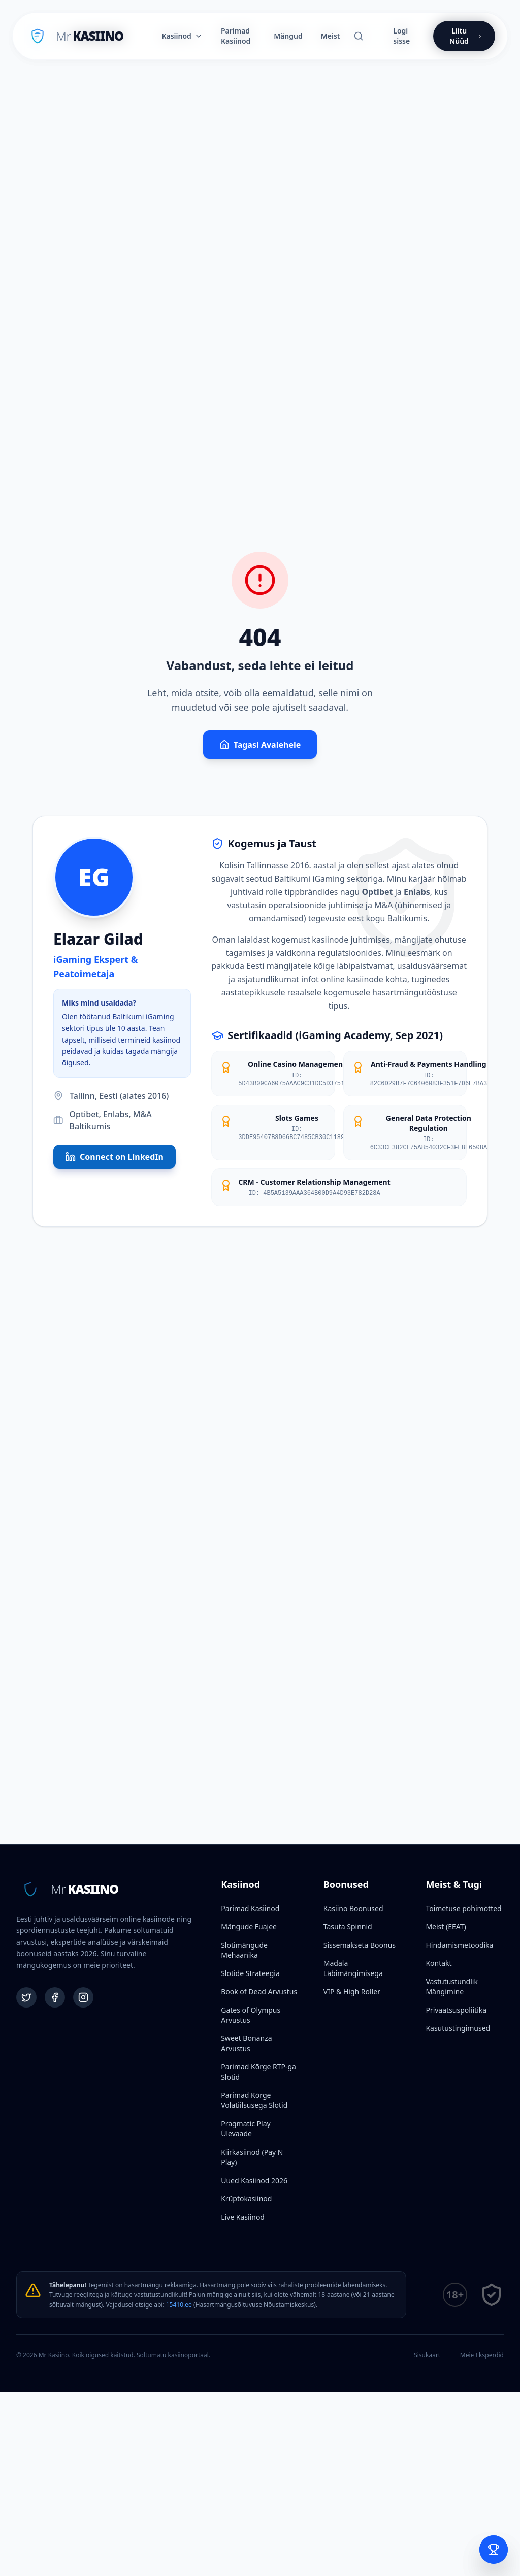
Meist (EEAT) (446, 1926)
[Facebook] (55, 1997)
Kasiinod (181, 36)
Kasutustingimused (458, 2028)
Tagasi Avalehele (260, 744)
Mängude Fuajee (249, 1926)
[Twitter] (26, 1997)
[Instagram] (83, 1997)
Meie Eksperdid (482, 2355)
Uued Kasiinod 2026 (254, 2180)
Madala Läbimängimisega (353, 1968)
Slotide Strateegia (250, 1973)
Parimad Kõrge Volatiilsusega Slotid (254, 2100)
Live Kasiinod (243, 2217)
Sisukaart (427, 2355)
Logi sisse (401, 36)
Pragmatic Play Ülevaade (245, 2128)
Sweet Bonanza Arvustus (246, 2043)
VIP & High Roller (351, 1991)
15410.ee (179, 2304)
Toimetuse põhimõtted (463, 1908)
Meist (330, 36)
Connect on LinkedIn (115, 1156)
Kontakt (438, 1963)
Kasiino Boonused (353, 1908)
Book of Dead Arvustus (259, 1991)
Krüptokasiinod (246, 2198)
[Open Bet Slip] (493, 2549)
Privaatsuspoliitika (456, 2010)
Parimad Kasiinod (250, 1908)
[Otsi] (358, 36)
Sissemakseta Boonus (359, 1945)
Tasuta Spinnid (347, 1926)
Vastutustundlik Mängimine (451, 1986)
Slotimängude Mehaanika (244, 1950)
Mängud (288, 36)
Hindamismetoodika (459, 1945)
